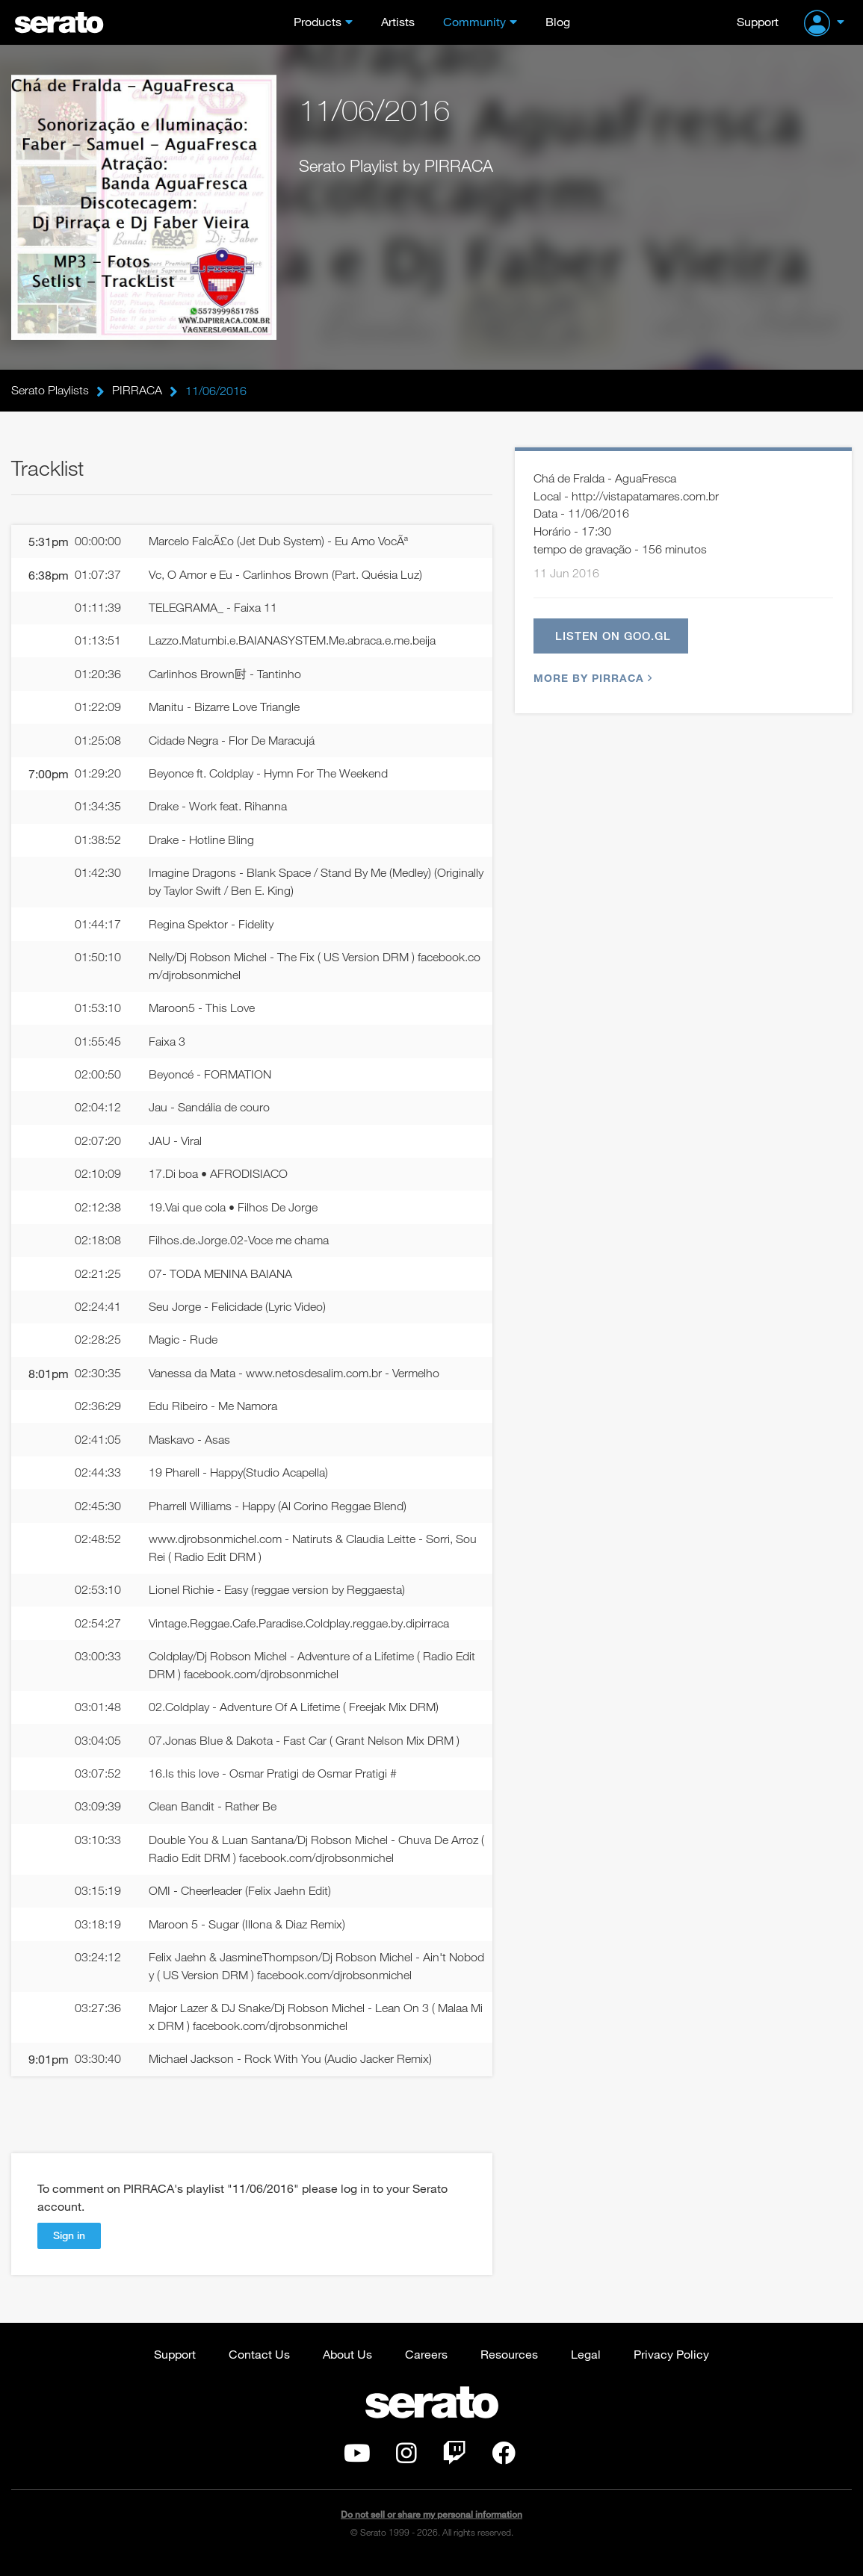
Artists (398, 21)
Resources (509, 2366)
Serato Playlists (50, 390)
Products (317, 21)
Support (758, 21)
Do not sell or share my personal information (431, 2527)
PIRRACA (137, 390)
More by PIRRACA (591, 680)
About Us (347, 2366)
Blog (557, 21)
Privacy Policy (671, 2366)
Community (474, 21)
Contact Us (259, 2366)
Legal (586, 2366)
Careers (426, 2366)
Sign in (69, 2247)
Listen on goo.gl (614, 637)
